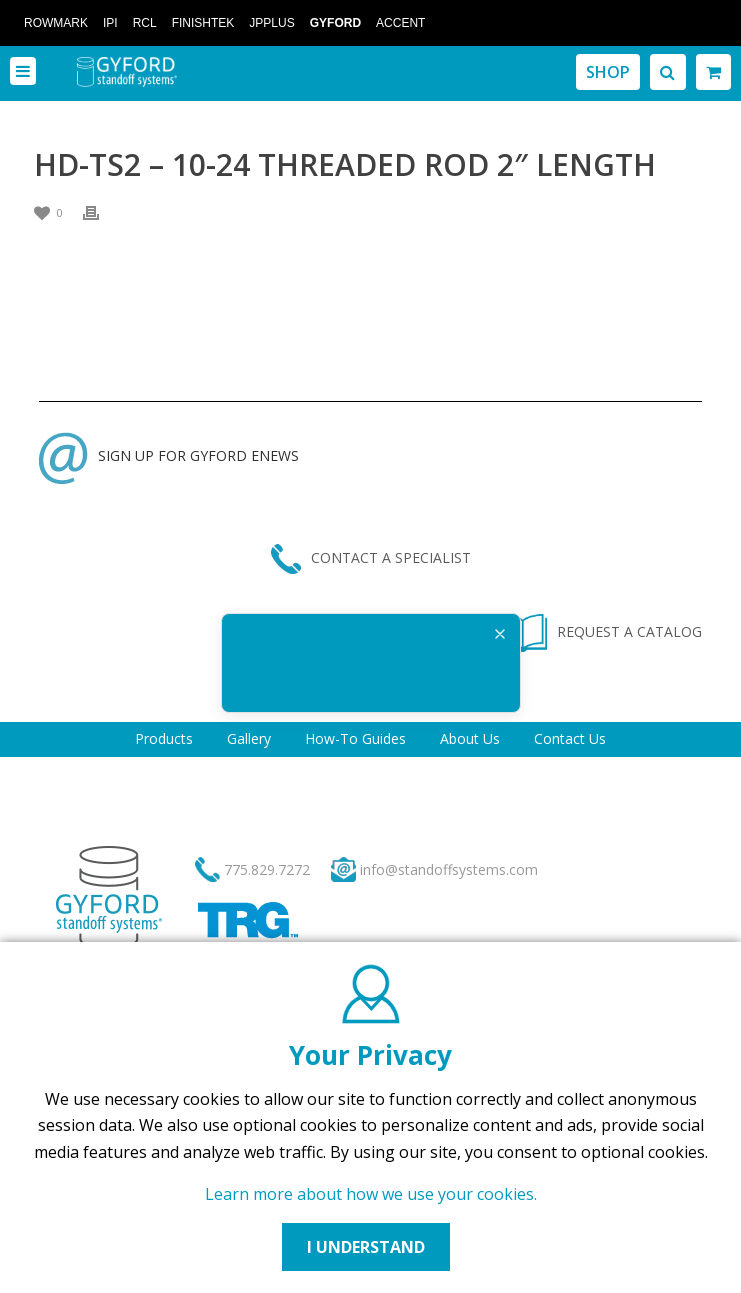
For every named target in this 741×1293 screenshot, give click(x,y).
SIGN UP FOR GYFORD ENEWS (169, 455)
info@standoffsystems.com (449, 869)
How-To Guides (355, 738)
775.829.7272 (267, 869)
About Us (470, 738)
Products (164, 738)
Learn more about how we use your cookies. (371, 1194)
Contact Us (570, 738)
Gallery (249, 738)
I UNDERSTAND (366, 1247)
